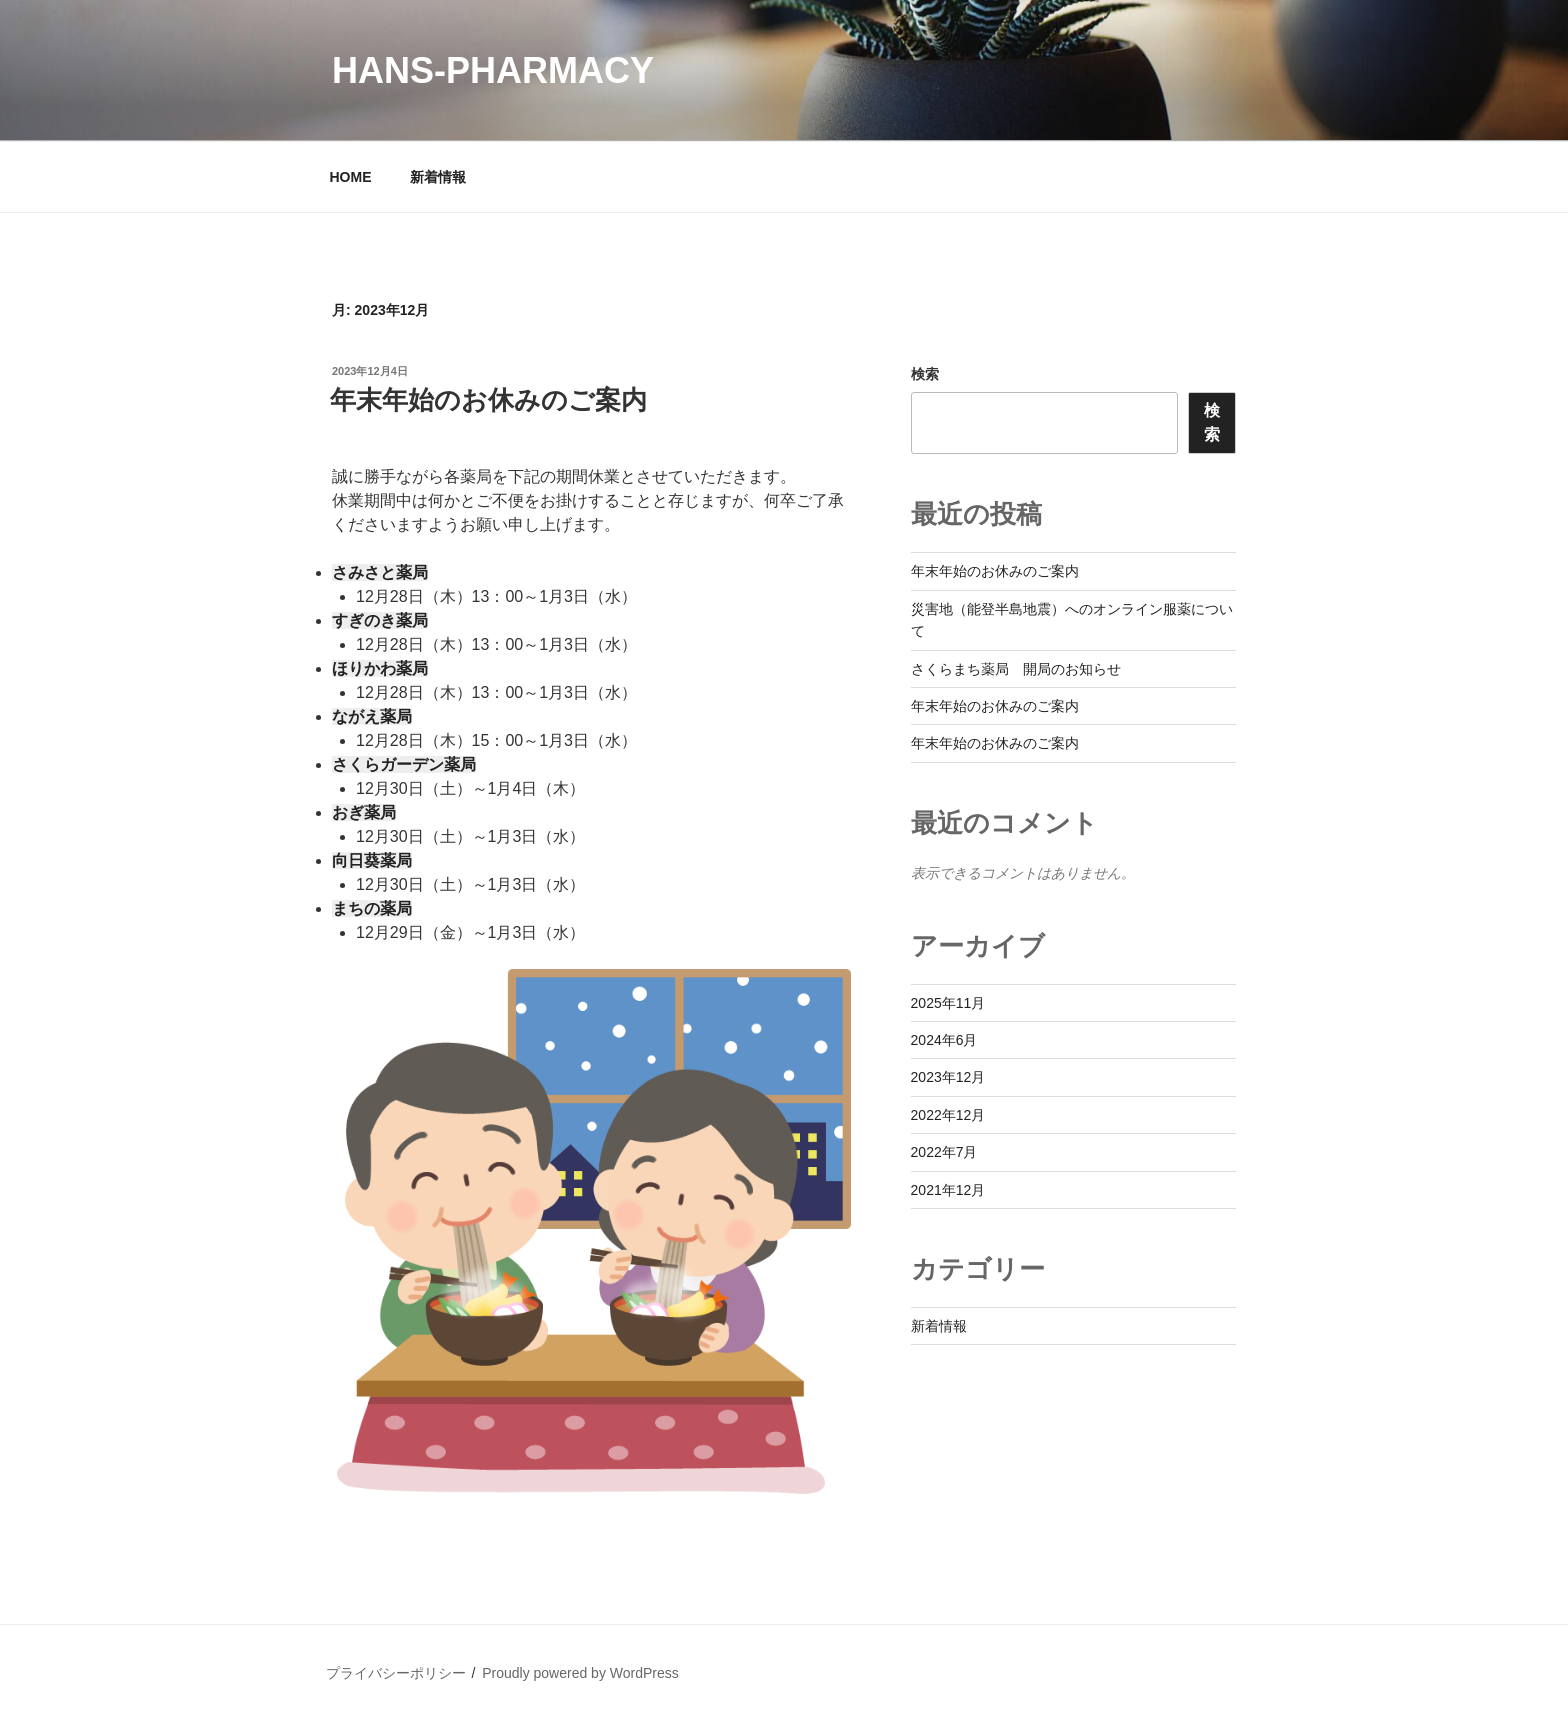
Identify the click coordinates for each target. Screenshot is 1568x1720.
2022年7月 (944, 1152)
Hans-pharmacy (493, 70)
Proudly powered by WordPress (580, 1673)
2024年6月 (944, 1040)
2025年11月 (948, 1003)
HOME (351, 177)
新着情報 (438, 177)
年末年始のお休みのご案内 (488, 400)
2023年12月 (948, 1077)
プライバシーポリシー (396, 1673)
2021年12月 (948, 1190)
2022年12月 (948, 1115)
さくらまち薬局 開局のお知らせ (1016, 669)
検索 (925, 374)
